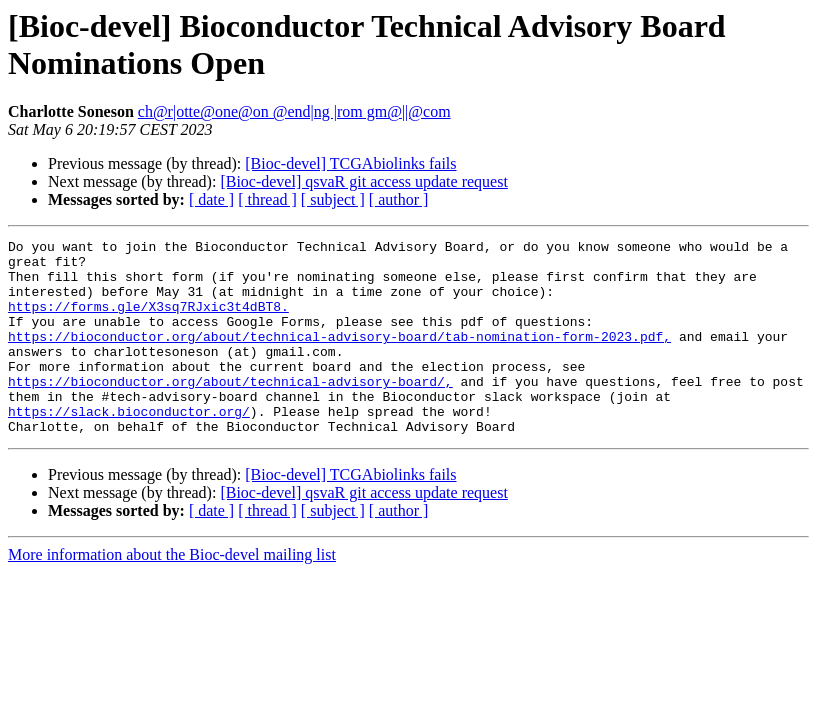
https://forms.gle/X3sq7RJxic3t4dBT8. (148, 321)
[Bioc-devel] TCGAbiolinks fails (350, 163)
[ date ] (211, 199)
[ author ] (399, 199)
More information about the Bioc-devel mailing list (172, 593)
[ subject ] (333, 199)
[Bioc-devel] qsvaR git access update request (363, 181)
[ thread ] (267, 199)
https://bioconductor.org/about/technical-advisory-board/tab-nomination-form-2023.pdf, (339, 357)
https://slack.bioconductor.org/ (129, 447)
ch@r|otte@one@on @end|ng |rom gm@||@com (294, 111)
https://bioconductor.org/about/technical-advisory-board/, (230, 411)
